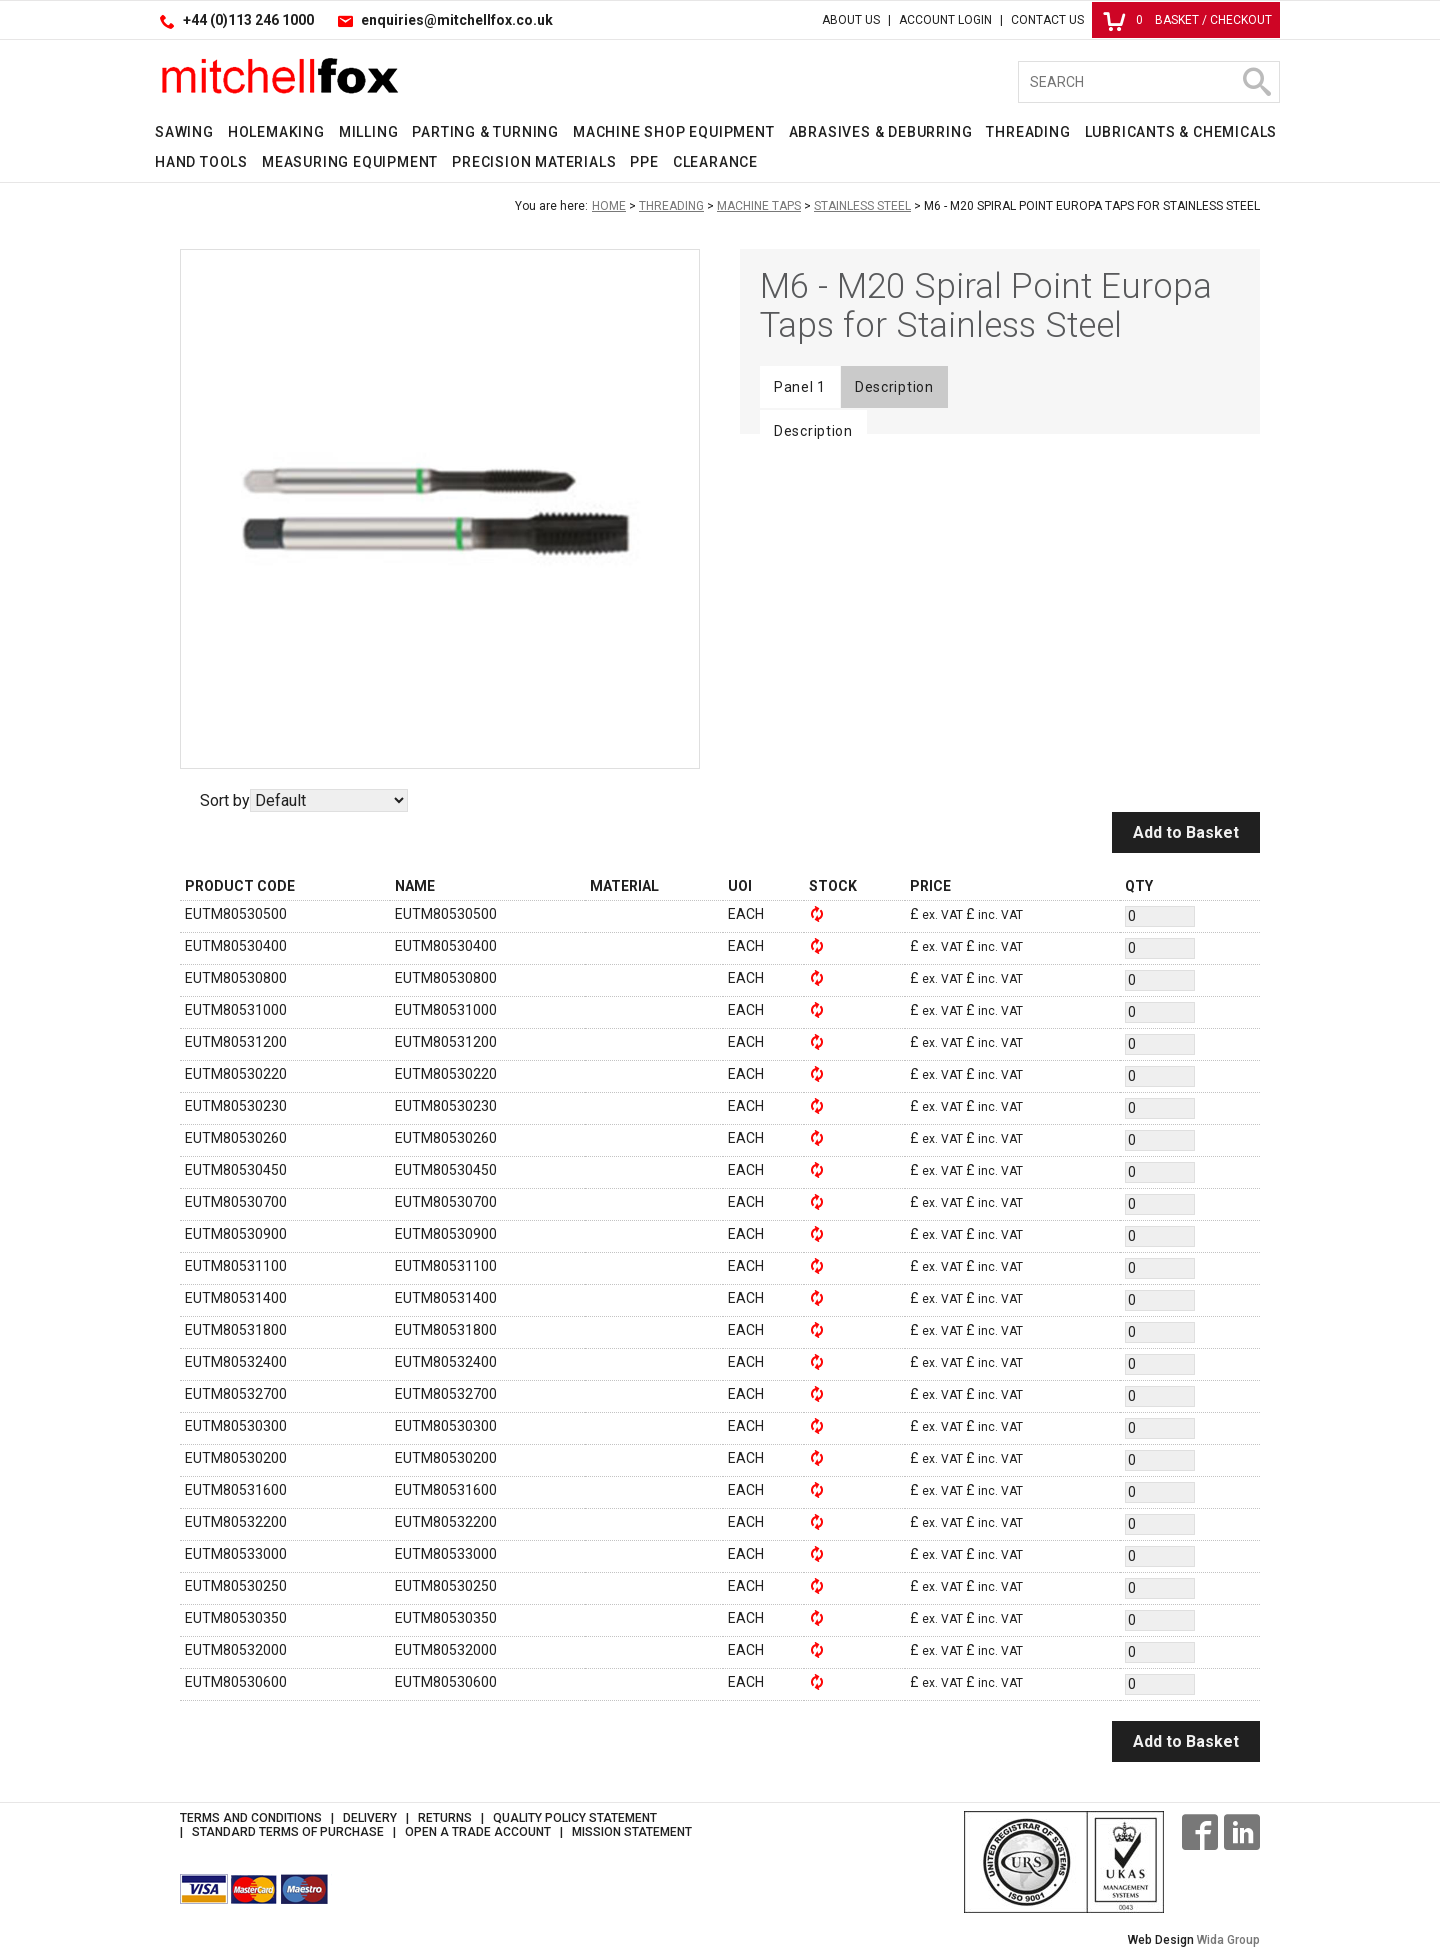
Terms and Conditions (251, 1818)
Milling (369, 132)
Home (609, 206)
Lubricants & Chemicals (1181, 132)
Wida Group (1228, 1940)
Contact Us (1047, 20)
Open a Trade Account (478, 1832)
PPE (644, 162)
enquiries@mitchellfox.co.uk (457, 20)
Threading (1028, 132)
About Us (851, 20)
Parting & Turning (485, 132)
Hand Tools (201, 162)
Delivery (370, 1818)
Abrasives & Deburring (881, 132)
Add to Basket (1186, 832)
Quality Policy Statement (575, 1818)
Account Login (945, 20)
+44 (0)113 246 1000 (248, 20)
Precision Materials (534, 162)
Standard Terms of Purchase (288, 1832)
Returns (445, 1818)
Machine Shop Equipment (674, 132)
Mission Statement (632, 1832)
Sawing (184, 132)
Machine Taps (759, 206)
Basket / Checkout (1187, 20)
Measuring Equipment (350, 162)
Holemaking (276, 132)
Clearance (715, 162)
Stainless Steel (862, 206)
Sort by (225, 800)
